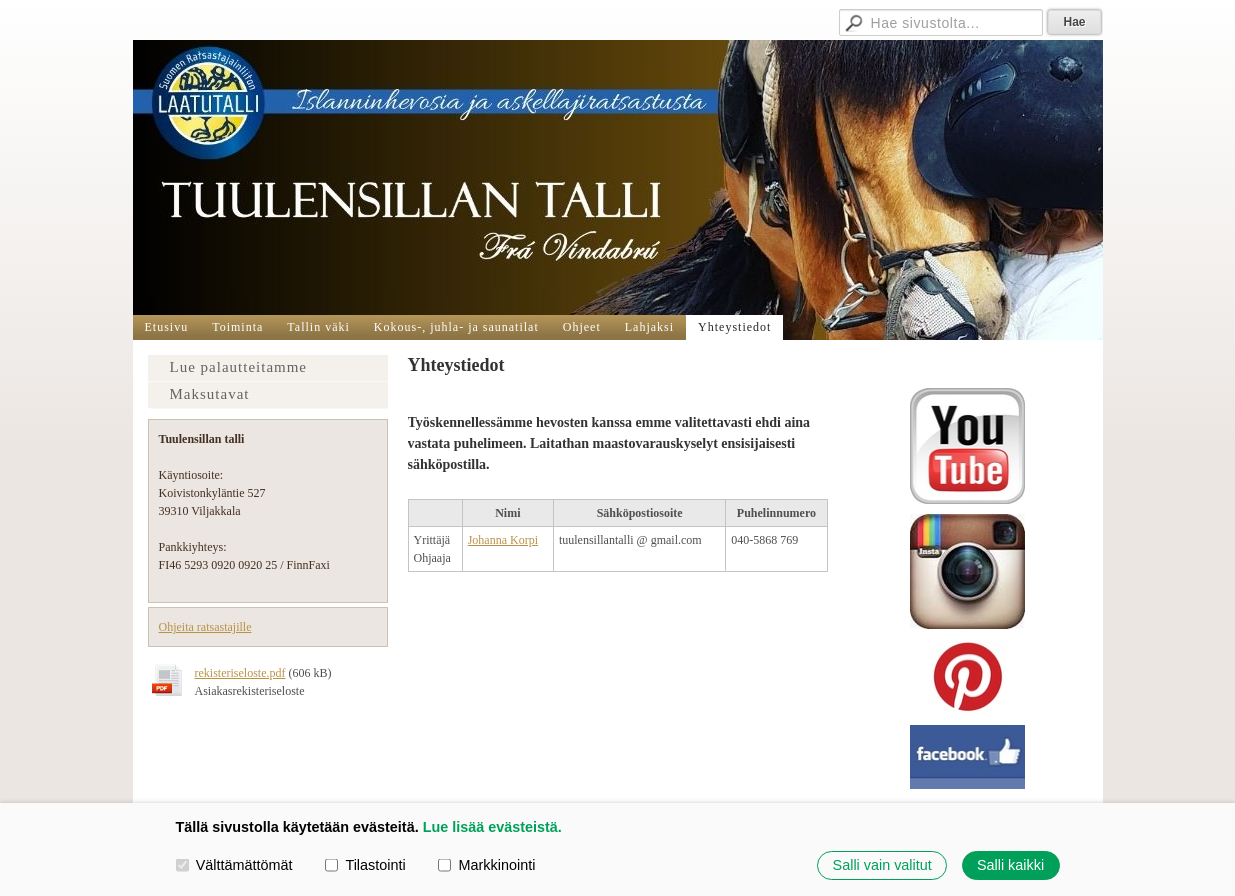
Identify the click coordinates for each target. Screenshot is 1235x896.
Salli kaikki (1010, 865)
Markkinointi (486, 865)
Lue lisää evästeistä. (492, 827)
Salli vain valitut (882, 865)
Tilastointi (365, 865)
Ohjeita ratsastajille (205, 627)
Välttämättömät (234, 865)
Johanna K (493, 540)
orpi (528, 540)
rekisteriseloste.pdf (240, 673)
